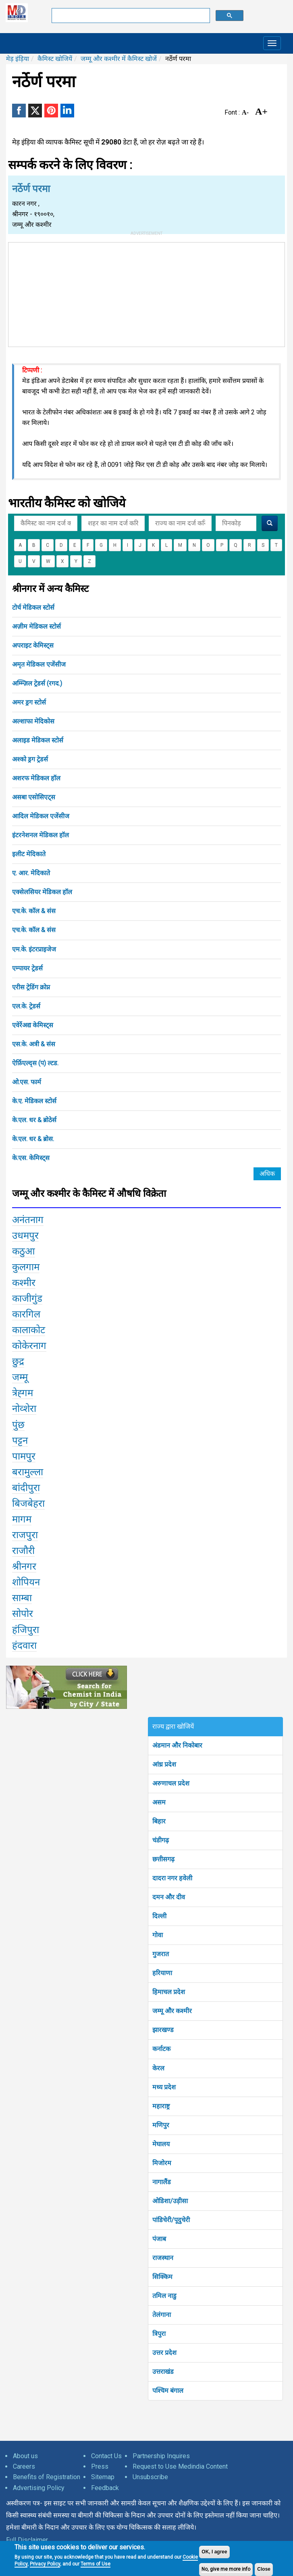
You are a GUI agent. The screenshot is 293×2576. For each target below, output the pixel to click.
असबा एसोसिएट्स (33, 797)
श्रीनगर (24, 1566)
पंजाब (159, 2239)
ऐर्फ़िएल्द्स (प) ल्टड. (35, 1063)
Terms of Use (95, 2564)
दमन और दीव (168, 1897)
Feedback (105, 2488)
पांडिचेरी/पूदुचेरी (171, 2220)
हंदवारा (24, 1645)
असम (159, 1802)
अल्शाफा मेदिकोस (33, 721)
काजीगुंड (27, 1298)
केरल (158, 2068)
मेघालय (161, 2144)
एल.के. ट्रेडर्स (26, 1006)
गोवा (157, 1935)
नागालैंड (161, 2182)
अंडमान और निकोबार (177, 1745)
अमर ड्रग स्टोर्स (29, 702)
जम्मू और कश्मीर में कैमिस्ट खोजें (119, 59)
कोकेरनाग (29, 1345)
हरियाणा (162, 1973)
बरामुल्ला (27, 1472)
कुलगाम (25, 1267)
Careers (24, 2466)
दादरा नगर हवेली (172, 1878)
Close (263, 2569)
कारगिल (26, 1314)
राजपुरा (25, 1535)
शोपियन (26, 1582)
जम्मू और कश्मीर (172, 2011)
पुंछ (18, 1424)
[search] (130, 15)
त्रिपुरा (159, 2334)
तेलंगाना (161, 2315)
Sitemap (102, 2477)
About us (25, 2456)
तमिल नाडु (164, 2296)
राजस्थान (162, 2258)
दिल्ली (159, 1916)
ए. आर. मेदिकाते (31, 873)
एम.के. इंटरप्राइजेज (34, 949)
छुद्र (18, 1361)
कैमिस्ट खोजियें (54, 59)
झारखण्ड (163, 2030)
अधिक (267, 1173)
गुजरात (160, 1954)
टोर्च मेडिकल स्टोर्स (33, 607)
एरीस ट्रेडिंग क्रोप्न (31, 987)
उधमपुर (25, 1235)
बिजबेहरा (28, 1503)
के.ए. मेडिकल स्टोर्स (34, 1101)
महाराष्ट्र (161, 2106)
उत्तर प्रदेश (164, 2352)
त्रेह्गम (22, 1393)
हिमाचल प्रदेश (168, 1992)
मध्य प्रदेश (164, 2087)
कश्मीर (23, 1282)
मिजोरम (161, 2163)
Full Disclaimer (27, 2540)
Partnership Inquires (161, 2456)
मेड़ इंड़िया (17, 59)
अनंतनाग (28, 1219)
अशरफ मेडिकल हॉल (36, 778)
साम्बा (22, 1598)
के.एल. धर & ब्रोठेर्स (34, 1120)
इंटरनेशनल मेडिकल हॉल (40, 835)
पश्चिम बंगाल (167, 2390)
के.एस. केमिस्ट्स (31, 1158)
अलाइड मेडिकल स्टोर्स (37, 740)
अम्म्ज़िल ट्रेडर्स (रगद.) (37, 683)
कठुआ (23, 1251)
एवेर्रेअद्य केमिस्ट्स (32, 1025)
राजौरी (23, 1550)
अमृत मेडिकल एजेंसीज (39, 664)
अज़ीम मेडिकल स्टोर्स (36, 626)
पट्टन (20, 1440)
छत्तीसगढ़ (163, 1859)
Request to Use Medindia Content (180, 2466)
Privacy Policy (45, 2564)
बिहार (159, 1821)
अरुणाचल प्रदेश (170, 1783)
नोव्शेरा (24, 1408)
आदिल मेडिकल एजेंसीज (40, 816)
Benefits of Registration (46, 2477)
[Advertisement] (146, 293)
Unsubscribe (150, 2477)
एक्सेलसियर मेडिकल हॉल (42, 892)
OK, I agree (214, 2552)
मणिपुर (160, 2125)
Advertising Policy (38, 2488)
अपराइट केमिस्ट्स (33, 645)
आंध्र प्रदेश (164, 1764)
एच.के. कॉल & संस (34, 911)
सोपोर (22, 1613)
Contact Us (106, 2456)
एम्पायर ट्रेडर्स (27, 968)
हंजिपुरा (25, 1629)
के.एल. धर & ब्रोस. (33, 1139)
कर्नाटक (161, 2049)
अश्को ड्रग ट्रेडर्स (30, 759)
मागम (21, 1519)
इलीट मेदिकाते (29, 854)
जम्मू (20, 1377)
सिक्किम (162, 2277)
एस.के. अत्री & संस (33, 1044)
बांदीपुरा (26, 1487)
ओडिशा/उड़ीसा (170, 2201)
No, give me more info (226, 2569)
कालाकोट (28, 1330)
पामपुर (23, 1456)
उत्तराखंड (163, 2371)
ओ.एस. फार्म (26, 1082)
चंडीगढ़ (160, 1840)
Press (99, 2466)
